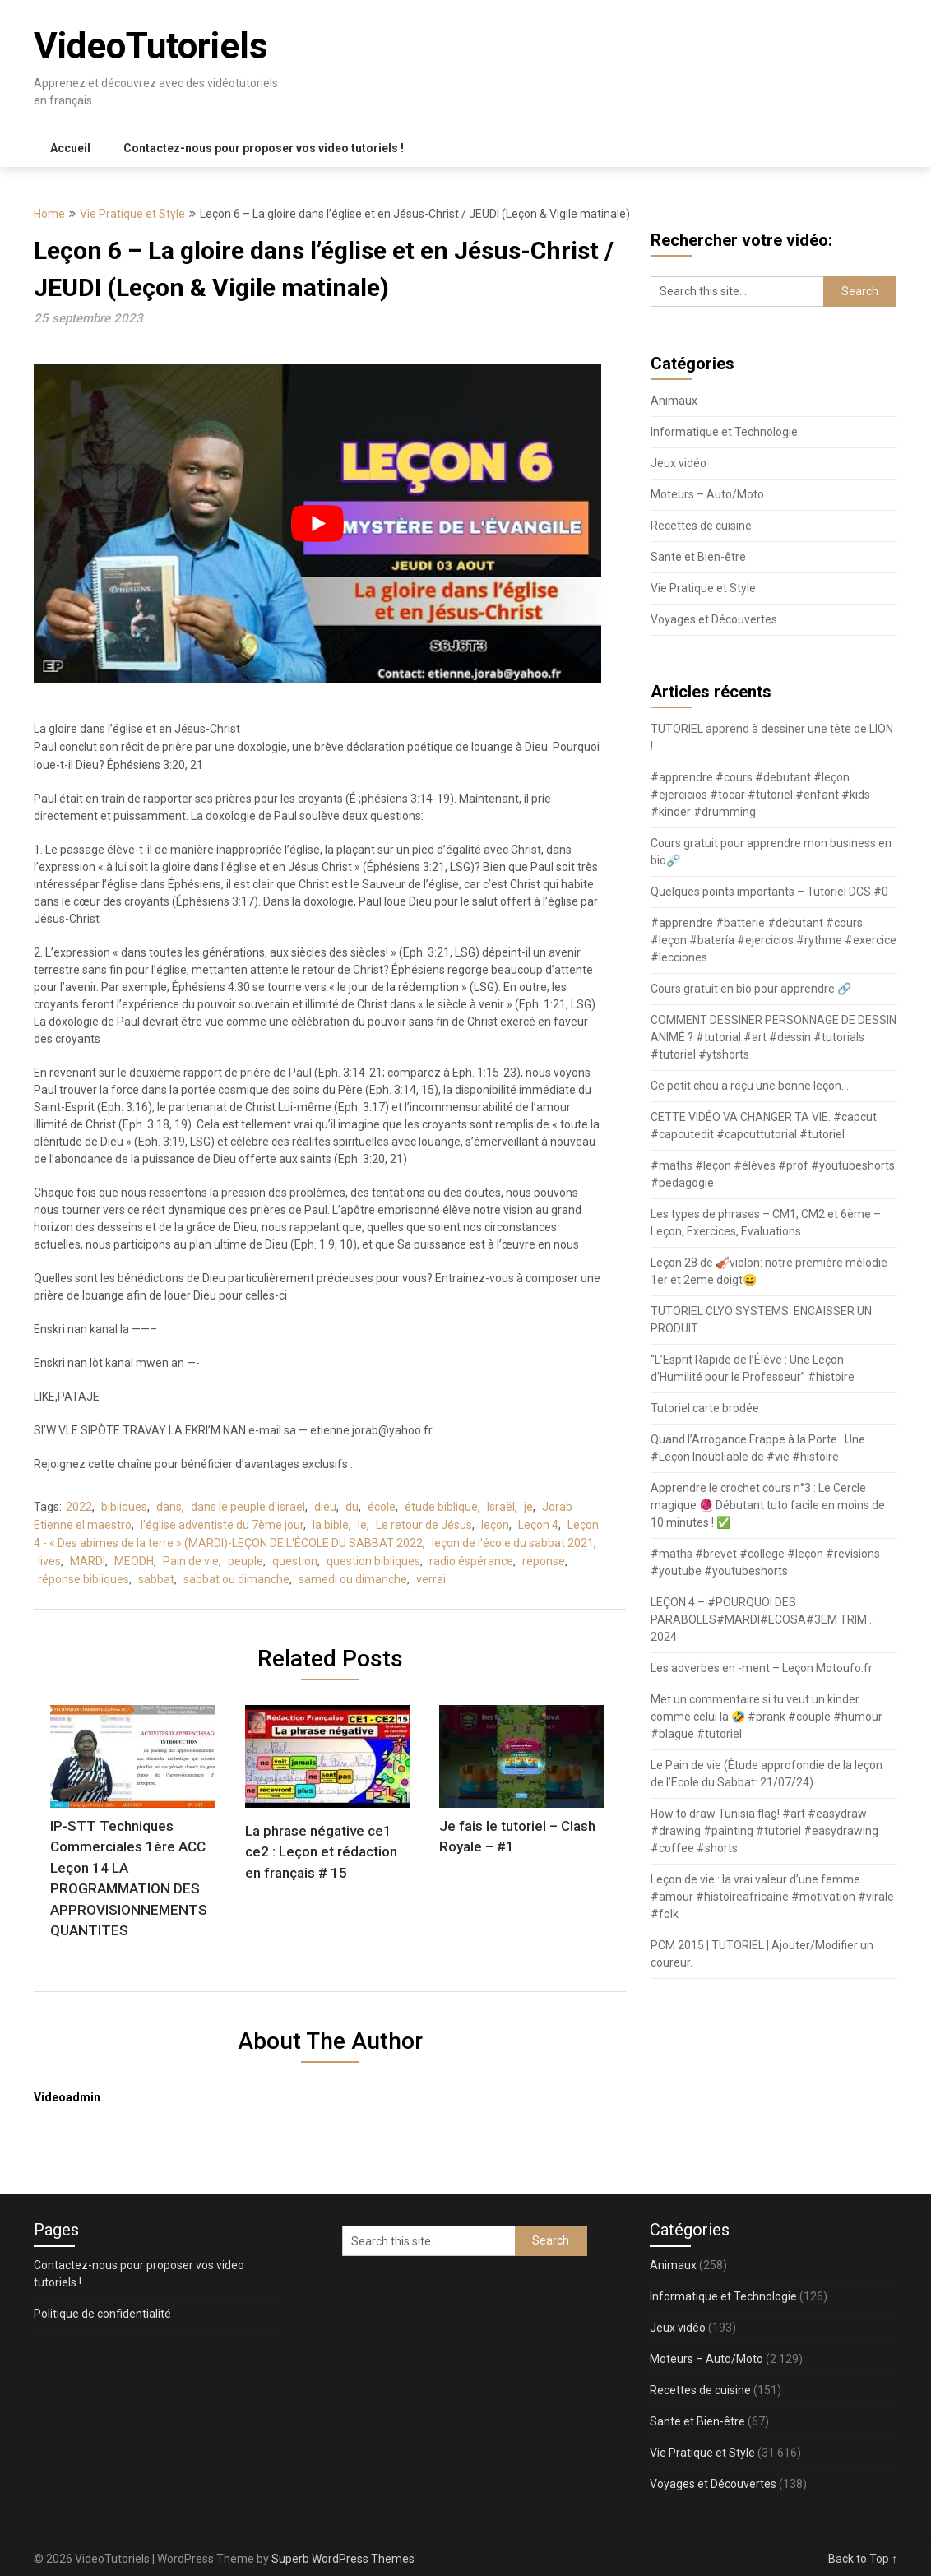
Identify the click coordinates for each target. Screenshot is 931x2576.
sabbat (156, 1579)
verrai (431, 1579)
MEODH (134, 1561)
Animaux (674, 400)
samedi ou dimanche (353, 1579)
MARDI (87, 1561)
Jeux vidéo (678, 463)
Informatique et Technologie (724, 431)
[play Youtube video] (317, 523)
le (362, 1524)
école (382, 1506)
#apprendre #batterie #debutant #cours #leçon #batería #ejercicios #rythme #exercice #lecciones (773, 940)
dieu (325, 1506)
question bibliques (373, 1561)
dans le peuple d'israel (248, 1506)
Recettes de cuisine (701, 525)
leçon (495, 1524)
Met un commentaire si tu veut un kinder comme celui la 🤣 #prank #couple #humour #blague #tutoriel (766, 1716)
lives (49, 1561)
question (294, 1561)
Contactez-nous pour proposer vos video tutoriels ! (263, 148)
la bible (331, 1524)
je (528, 1506)
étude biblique (441, 1506)
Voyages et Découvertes (714, 619)
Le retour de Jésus (424, 1524)
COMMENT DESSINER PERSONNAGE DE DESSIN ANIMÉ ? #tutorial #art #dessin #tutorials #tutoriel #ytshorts (773, 1037)
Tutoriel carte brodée (705, 1408)
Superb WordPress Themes (343, 2558)
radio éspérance (471, 1561)
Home (49, 213)
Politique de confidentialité (102, 2313)
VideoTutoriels (151, 46)
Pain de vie (191, 1561)
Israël (501, 1506)
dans (169, 1506)
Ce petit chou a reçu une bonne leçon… (750, 1085)
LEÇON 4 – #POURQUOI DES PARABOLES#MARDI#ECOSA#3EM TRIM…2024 (762, 1619)
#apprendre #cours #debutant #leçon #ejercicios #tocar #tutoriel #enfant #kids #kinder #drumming (760, 794)
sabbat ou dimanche (236, 1579)
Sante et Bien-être (698, 556)
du (352, 1506)
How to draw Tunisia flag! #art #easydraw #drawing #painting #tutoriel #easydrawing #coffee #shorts (764, 1831)
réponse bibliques (83, 1579)
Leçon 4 (538, 1524)
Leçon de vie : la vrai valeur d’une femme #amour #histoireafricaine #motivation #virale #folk (772, 1896)
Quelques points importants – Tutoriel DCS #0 (769, 891)
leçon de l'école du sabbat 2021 (513, 1543)
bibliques (124, 1506)
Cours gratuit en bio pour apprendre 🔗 (751, 988)
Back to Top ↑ (862, 2558)
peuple (245, 1561)
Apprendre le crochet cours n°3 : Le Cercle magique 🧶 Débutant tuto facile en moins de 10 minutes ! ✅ (768, 1505)
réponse (543, 1561)
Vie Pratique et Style (132, 213)
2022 (79, 1506)
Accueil (70, 148)
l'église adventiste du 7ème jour (222, 1524)
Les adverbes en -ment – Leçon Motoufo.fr (762, 1668)
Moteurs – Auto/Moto (707, 494)
